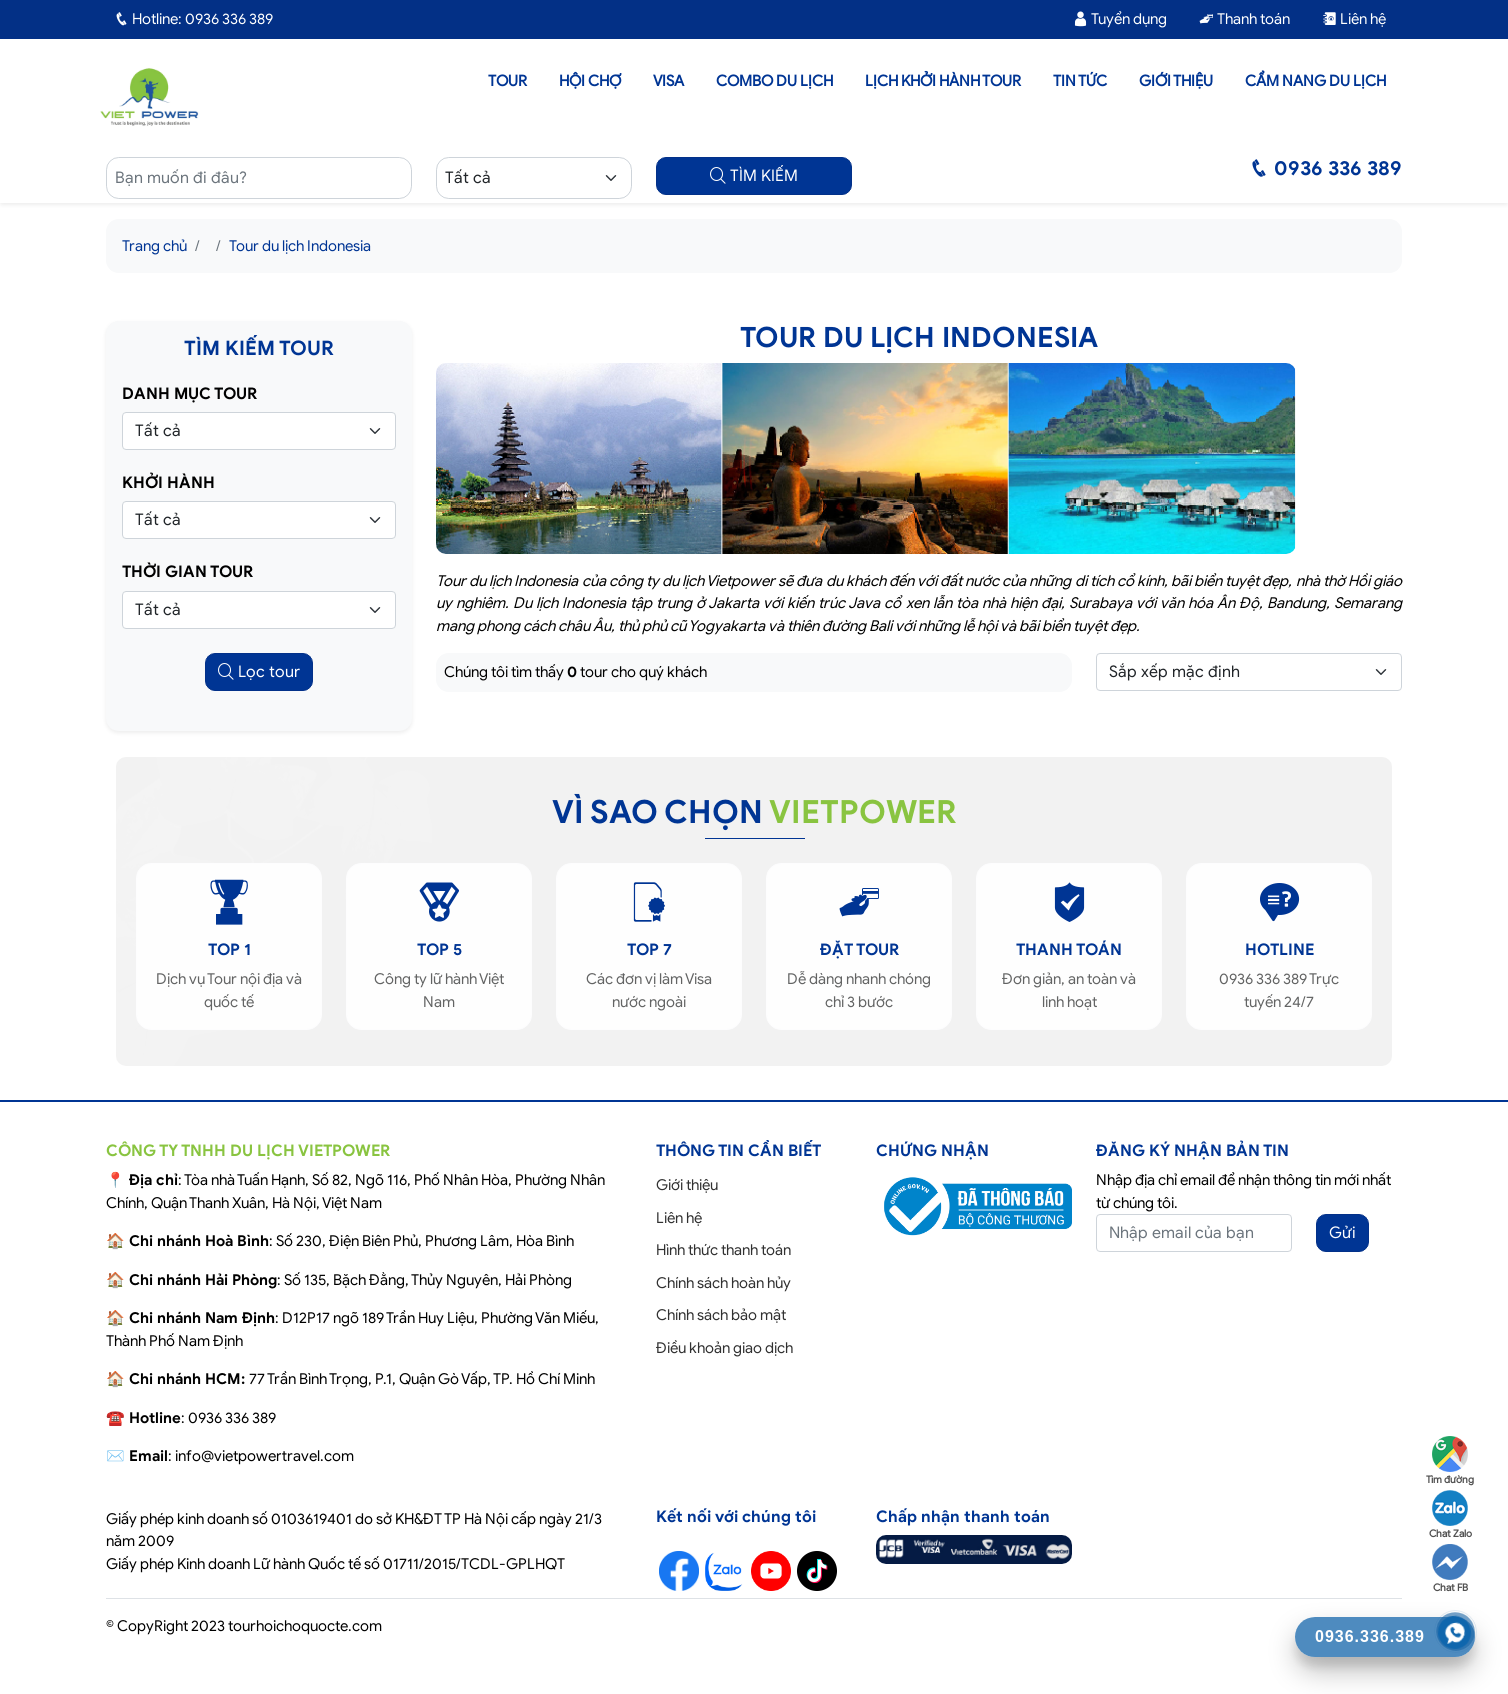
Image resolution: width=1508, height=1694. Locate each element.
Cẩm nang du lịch (1315, 81)
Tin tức (1080, 81)
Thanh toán (1244, 19)
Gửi (1342, 1233)
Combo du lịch (774, 81)
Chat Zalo (1450, 1515)
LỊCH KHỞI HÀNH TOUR (943, 81)
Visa (668, 81)
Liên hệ (1354, 19)
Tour (507, 81)
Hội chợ (590, 81)
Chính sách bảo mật (721, 1315)
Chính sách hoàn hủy (723, 1283)
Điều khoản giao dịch (724, 1348)
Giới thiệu (1176, 81)
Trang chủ (154, 246)
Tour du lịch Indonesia (300, 246)
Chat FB (1450, 1569)
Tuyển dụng (1120, 19)
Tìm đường (1450, 1461)
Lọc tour (259, 672)
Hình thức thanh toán (723, 1250)
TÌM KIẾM (754, 176)
